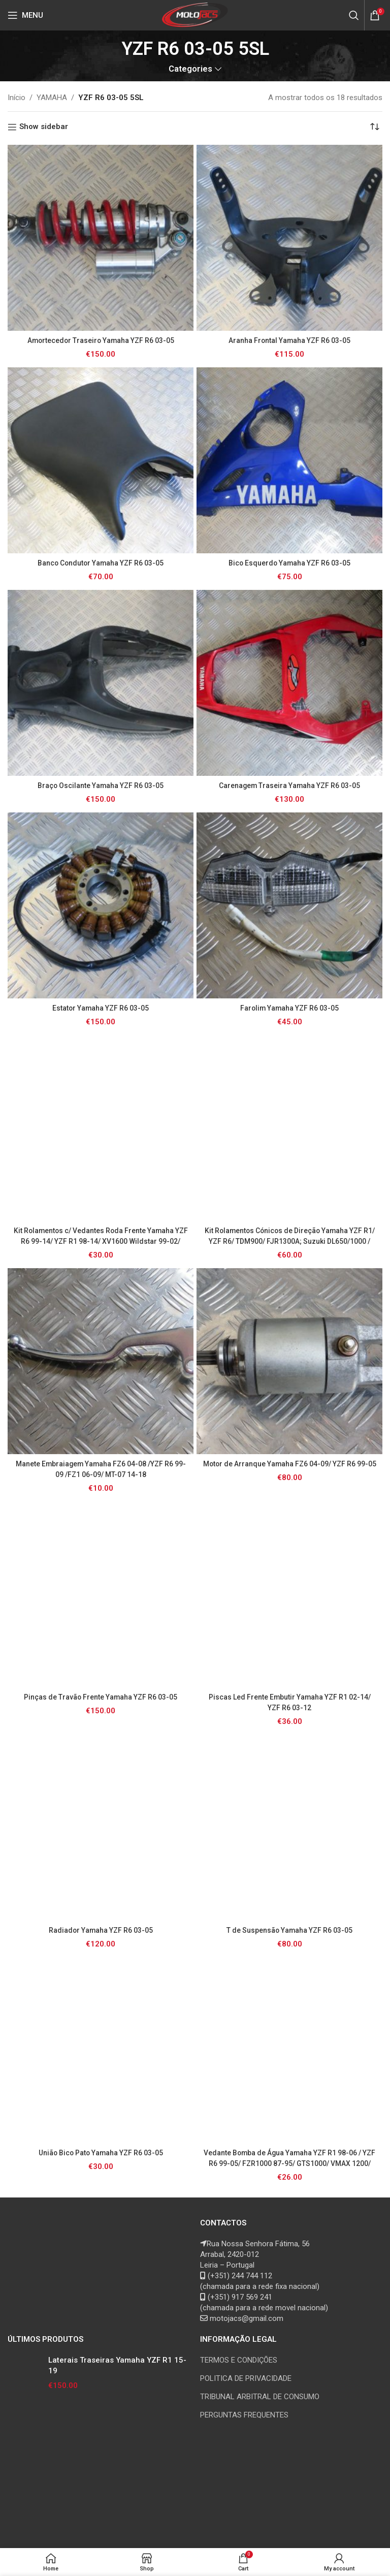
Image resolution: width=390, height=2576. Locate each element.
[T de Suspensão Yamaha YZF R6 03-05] (289, 1828)
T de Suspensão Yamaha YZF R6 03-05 (290, 1930)
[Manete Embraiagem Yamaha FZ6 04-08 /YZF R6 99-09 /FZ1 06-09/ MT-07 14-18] (100, 1361)
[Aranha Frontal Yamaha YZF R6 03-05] (289, 238)
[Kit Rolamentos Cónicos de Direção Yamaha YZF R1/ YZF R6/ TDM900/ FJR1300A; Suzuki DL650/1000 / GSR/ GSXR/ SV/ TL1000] (289, 1128)
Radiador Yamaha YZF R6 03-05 (100, 1930)
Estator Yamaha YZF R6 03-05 (100, 1008)
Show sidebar (43, 127)
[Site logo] (195, 14)
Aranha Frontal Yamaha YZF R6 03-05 (290, 340)
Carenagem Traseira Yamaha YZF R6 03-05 (290, 785)
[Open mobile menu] (25, 15)
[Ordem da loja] (374, 127)
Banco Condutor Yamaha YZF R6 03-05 (100, 563)
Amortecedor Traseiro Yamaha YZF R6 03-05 (100, 340)
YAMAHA (52, 97)
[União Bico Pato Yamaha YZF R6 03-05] (100, 2050)
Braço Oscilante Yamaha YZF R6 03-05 (100, 785)
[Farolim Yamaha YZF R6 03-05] (289, 905)
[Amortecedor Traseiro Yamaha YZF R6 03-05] (100, 238)
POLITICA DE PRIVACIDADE (245, 2378)
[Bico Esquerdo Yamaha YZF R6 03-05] (289, 460)
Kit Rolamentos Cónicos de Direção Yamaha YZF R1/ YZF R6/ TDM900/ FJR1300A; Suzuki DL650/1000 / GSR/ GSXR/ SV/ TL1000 (290, 1241)
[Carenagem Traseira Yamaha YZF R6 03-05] (289, 683)
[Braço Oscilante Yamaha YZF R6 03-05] (100, 683)
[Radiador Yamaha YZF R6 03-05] (100, 1828)
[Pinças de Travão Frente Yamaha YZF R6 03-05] (100, 1594)
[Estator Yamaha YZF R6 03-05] (100, 905)
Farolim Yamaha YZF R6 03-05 (289, 1008)
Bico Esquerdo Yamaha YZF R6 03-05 (289, 563)
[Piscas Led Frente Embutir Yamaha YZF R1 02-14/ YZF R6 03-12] (289, 1594)
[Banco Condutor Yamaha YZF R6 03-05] (100, 460)
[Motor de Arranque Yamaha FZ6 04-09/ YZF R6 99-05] (289, 1361)
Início (16, 97)
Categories (190, 69)
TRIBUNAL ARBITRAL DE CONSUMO (259, 2396)
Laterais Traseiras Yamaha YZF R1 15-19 (117, 2365)
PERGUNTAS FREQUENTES (244, 2415)
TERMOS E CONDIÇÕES (238, 2360)
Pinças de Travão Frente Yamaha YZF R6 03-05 (100, 1697)
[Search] (354, 15)
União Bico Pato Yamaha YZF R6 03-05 (101, 2152)
